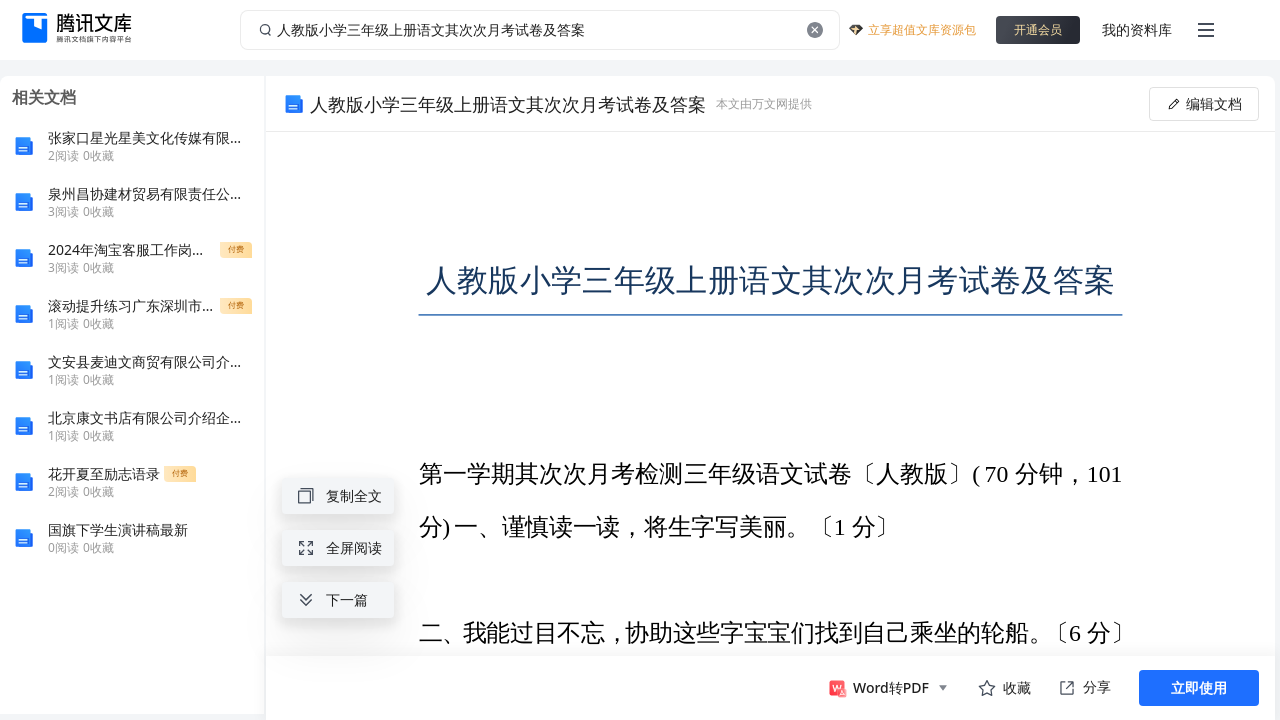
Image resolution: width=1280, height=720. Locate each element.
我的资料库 (1137, 29)
